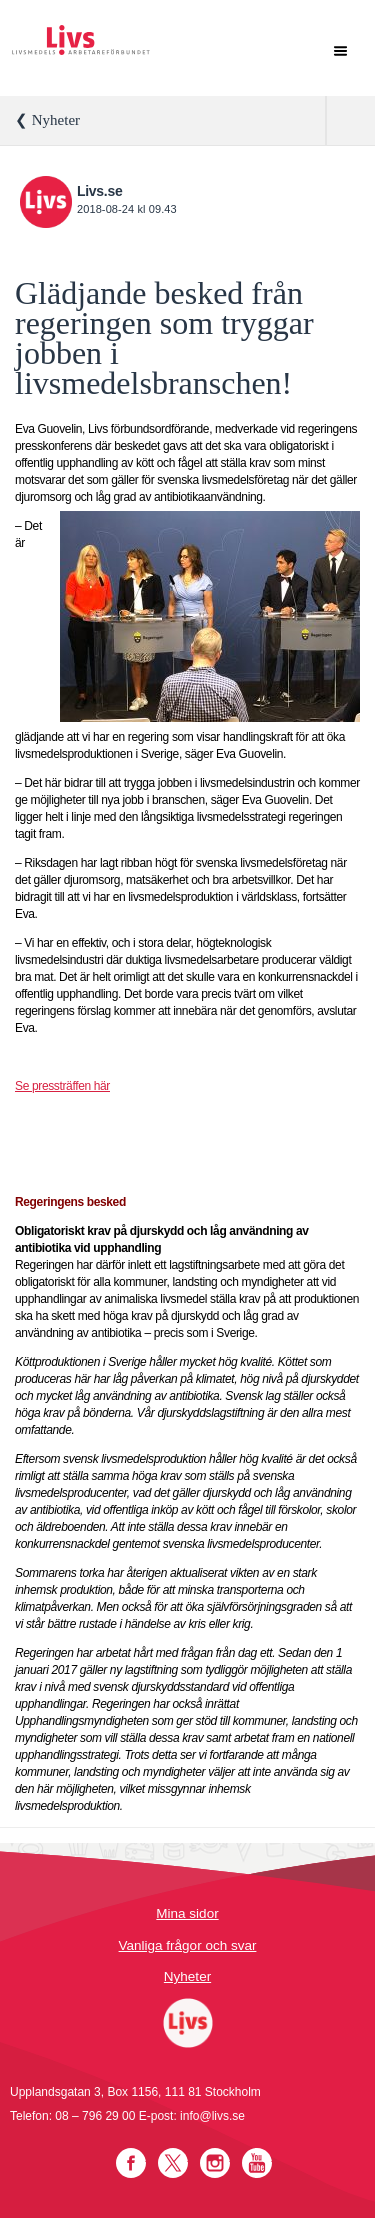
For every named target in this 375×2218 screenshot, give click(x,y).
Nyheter (187, 1976)
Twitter (173, 2163)
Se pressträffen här (62, 1086)
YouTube (257, 2163)
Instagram (215, 2163)
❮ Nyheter (47, 120)
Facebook (131, 2163)
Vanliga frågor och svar (188, 1945)
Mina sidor (187, 1913)
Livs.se (99, 191)
